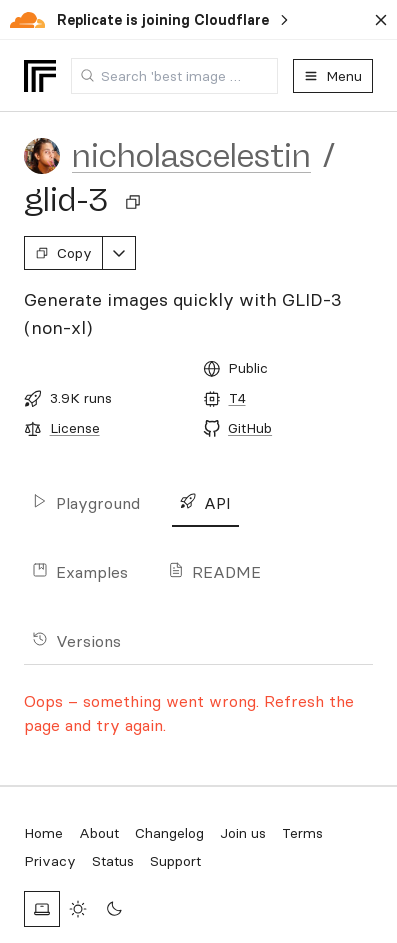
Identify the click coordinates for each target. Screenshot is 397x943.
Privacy (50, 861)
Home (43, 833)
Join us (243, 833)
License (75, 428)
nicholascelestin (191, 156)
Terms (302, 833)
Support (175, 861)
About (99, 833)
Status (113, 861)
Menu (333, 76)
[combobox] (174, 76)
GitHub (250, 428)
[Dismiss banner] (381, 20)
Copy (63, 253)
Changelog (169, 833)
